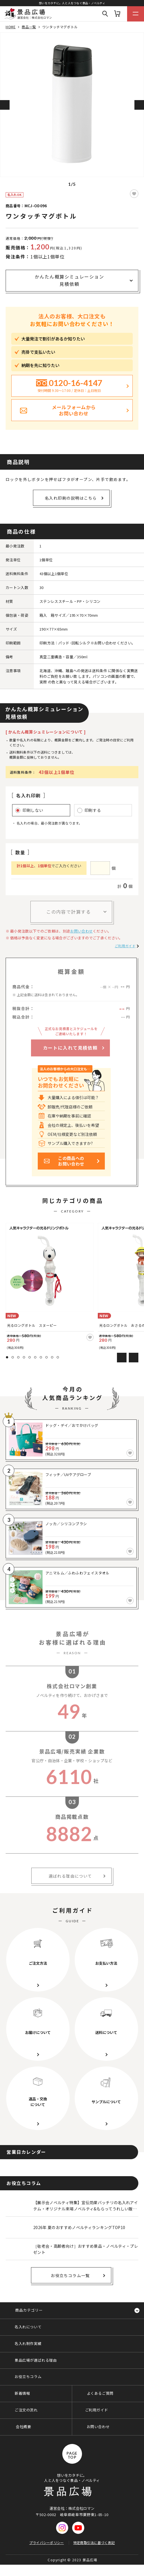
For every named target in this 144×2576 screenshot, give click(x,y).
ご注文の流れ (26, 2410)
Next (139, 105)
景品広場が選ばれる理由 (36, 2360)
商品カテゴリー (29, 2310)
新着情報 (22, 2393)
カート (117, 13)
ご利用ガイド (125, 945)
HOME (10, 26)
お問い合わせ (81, 931)
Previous (5, 105)
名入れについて (28, 2326)
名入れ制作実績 (28, 2343)
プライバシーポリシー (46, 2542)
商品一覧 (29, 26)
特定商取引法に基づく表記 (94, 2542)
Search (105, 13)
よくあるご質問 (100, 2393)
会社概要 (23, 2426)
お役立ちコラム (28, 2376)
